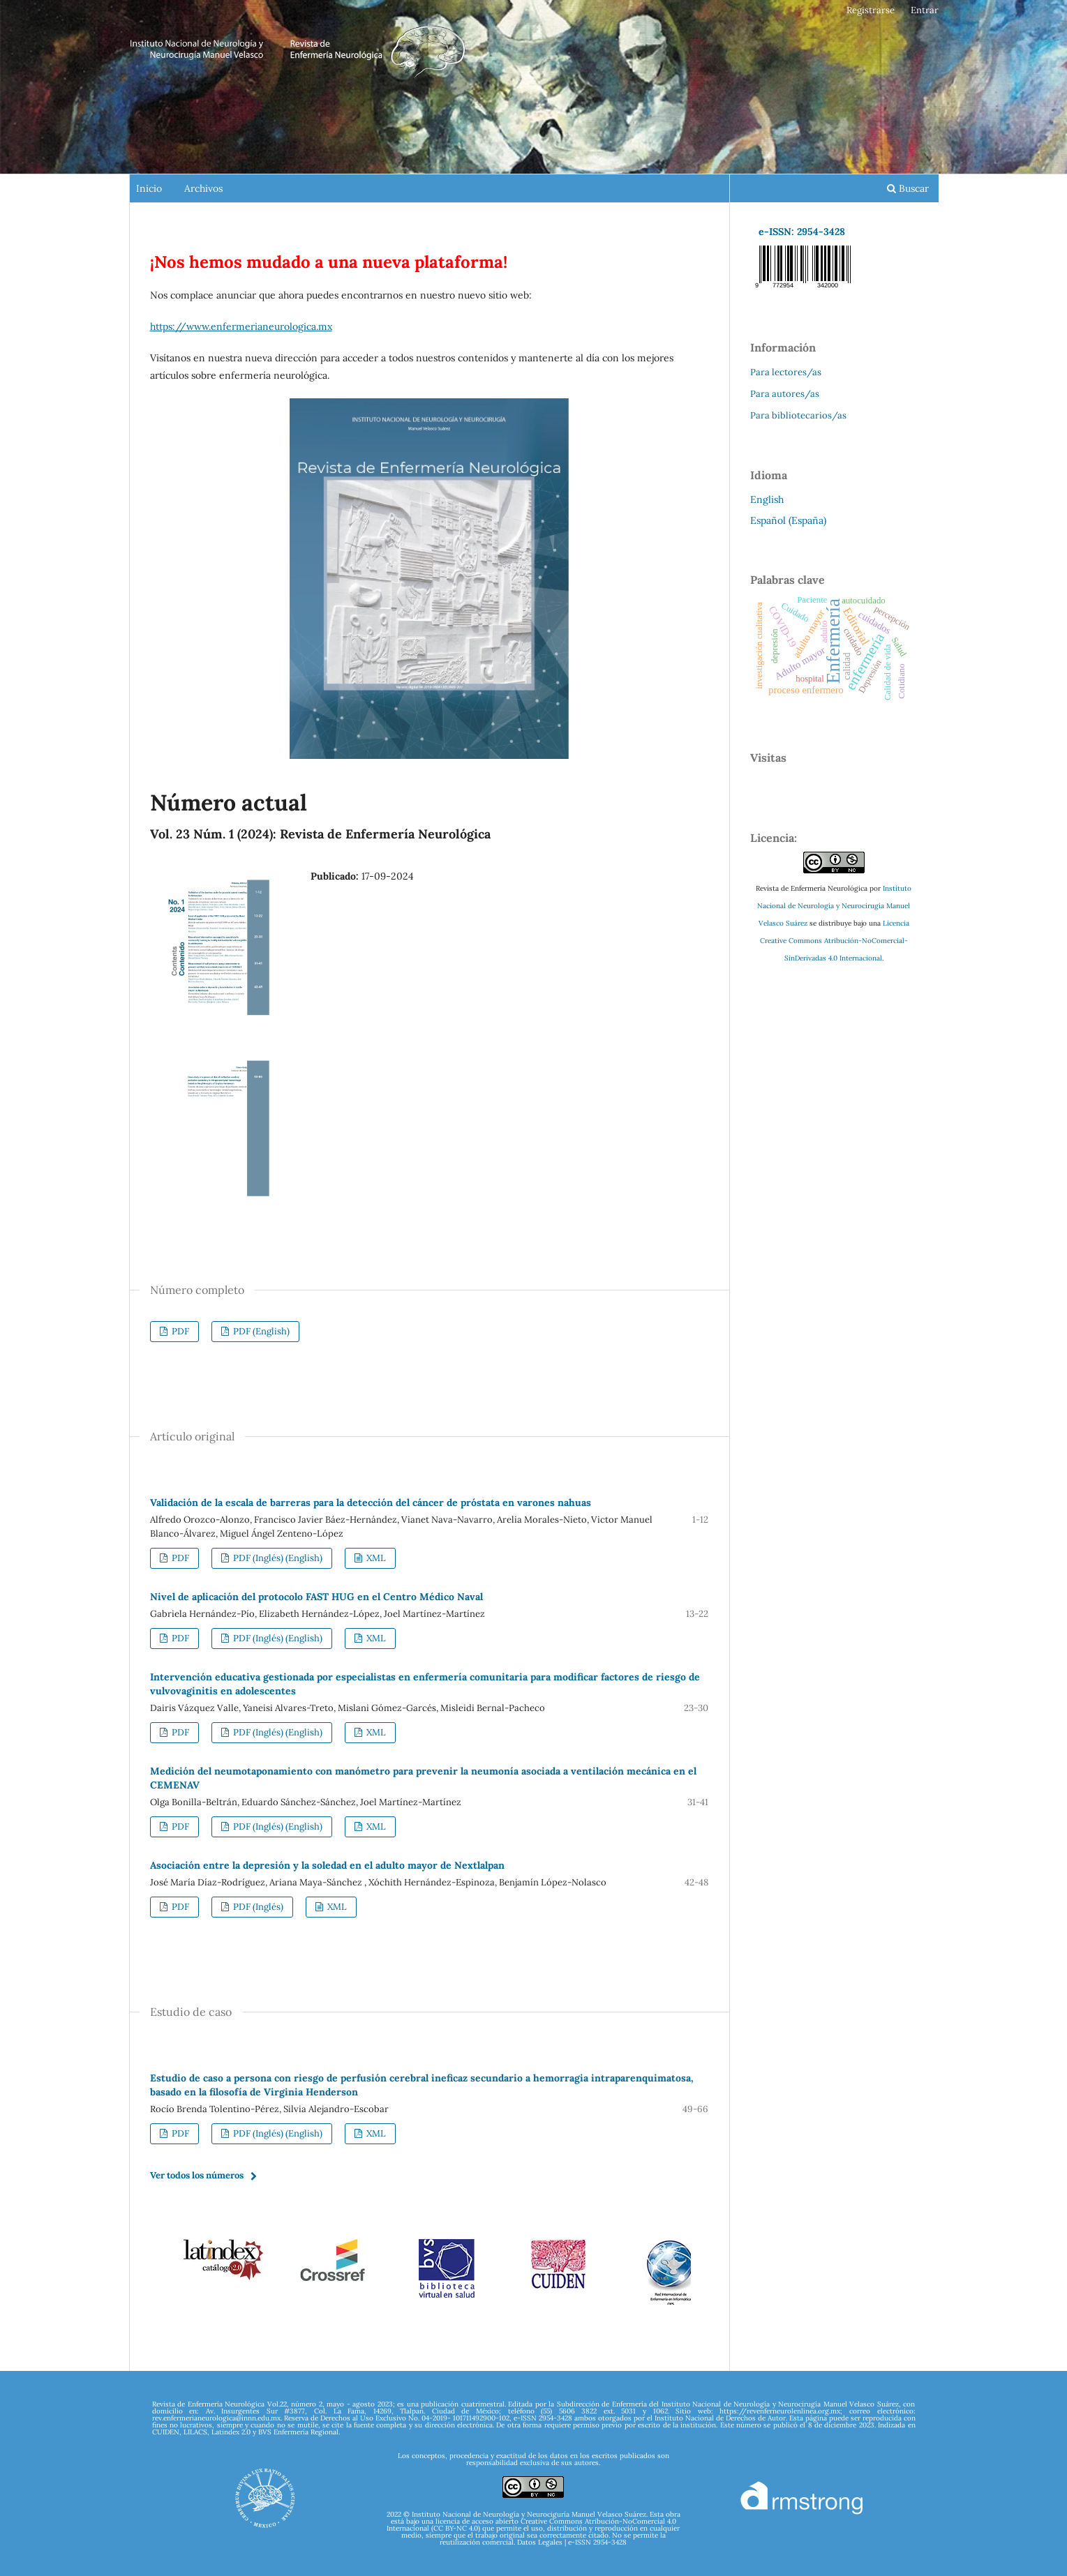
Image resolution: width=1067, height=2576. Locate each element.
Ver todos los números (197, 2175)
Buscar (908, 188)
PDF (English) (260, 1331)
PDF (179, 1331)
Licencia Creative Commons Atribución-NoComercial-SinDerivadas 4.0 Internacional (834, 941)
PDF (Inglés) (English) (276, 1558)
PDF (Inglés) (257, 1907)
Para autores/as (784, 394)
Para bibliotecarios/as (798, 415)
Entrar (925, 10)
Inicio (149, 188)
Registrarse (870, 10)
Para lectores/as (785, 372)
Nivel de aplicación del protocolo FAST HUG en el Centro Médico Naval (316, 1596)
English (767, 499)
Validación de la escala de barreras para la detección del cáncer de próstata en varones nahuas (370, 1502)
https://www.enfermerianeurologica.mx (241, 326)
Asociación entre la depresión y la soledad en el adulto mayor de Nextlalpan (327, 1865)
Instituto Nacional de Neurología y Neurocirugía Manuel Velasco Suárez (834, 906)
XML (375, 1558)
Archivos (203, 188)
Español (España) (788, 520)
